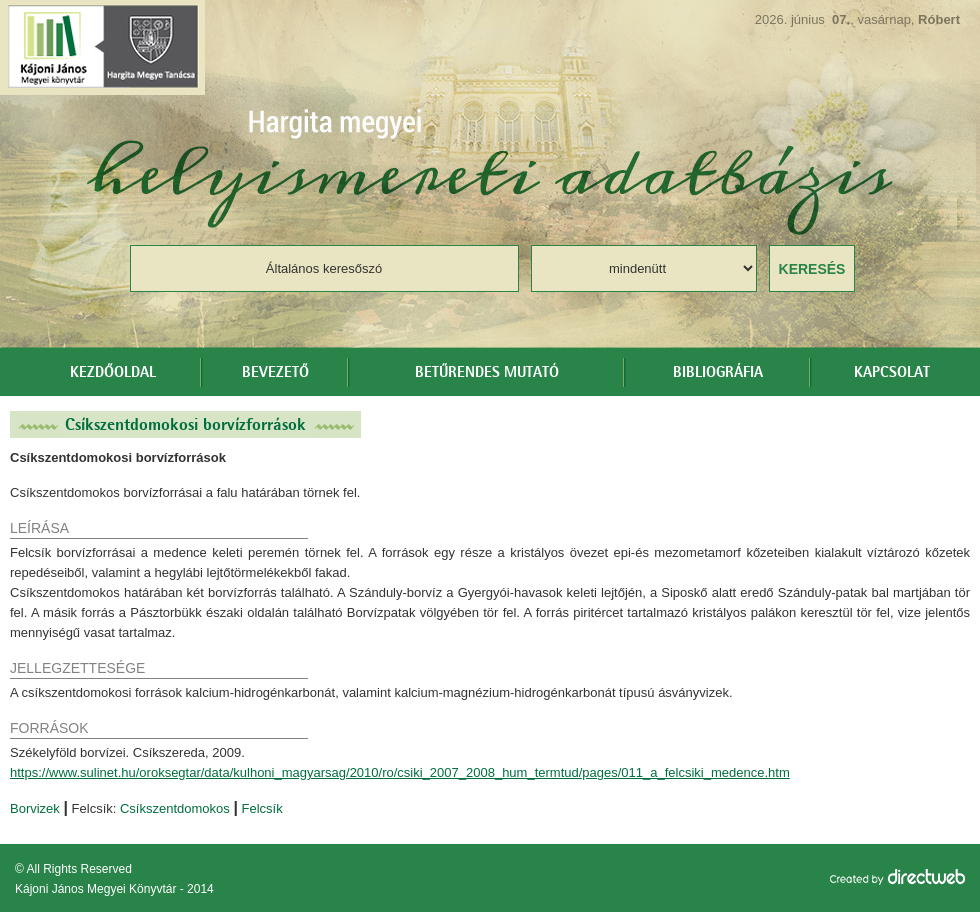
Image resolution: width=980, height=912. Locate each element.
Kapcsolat (892, 373)
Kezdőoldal (113, 373)
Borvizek (35, 808)
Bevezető (275, 373)
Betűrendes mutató (487, 373)
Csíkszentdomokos (175, 808)
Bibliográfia (718, 373)
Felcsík (262, 808)
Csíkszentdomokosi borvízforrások (185, 424)
